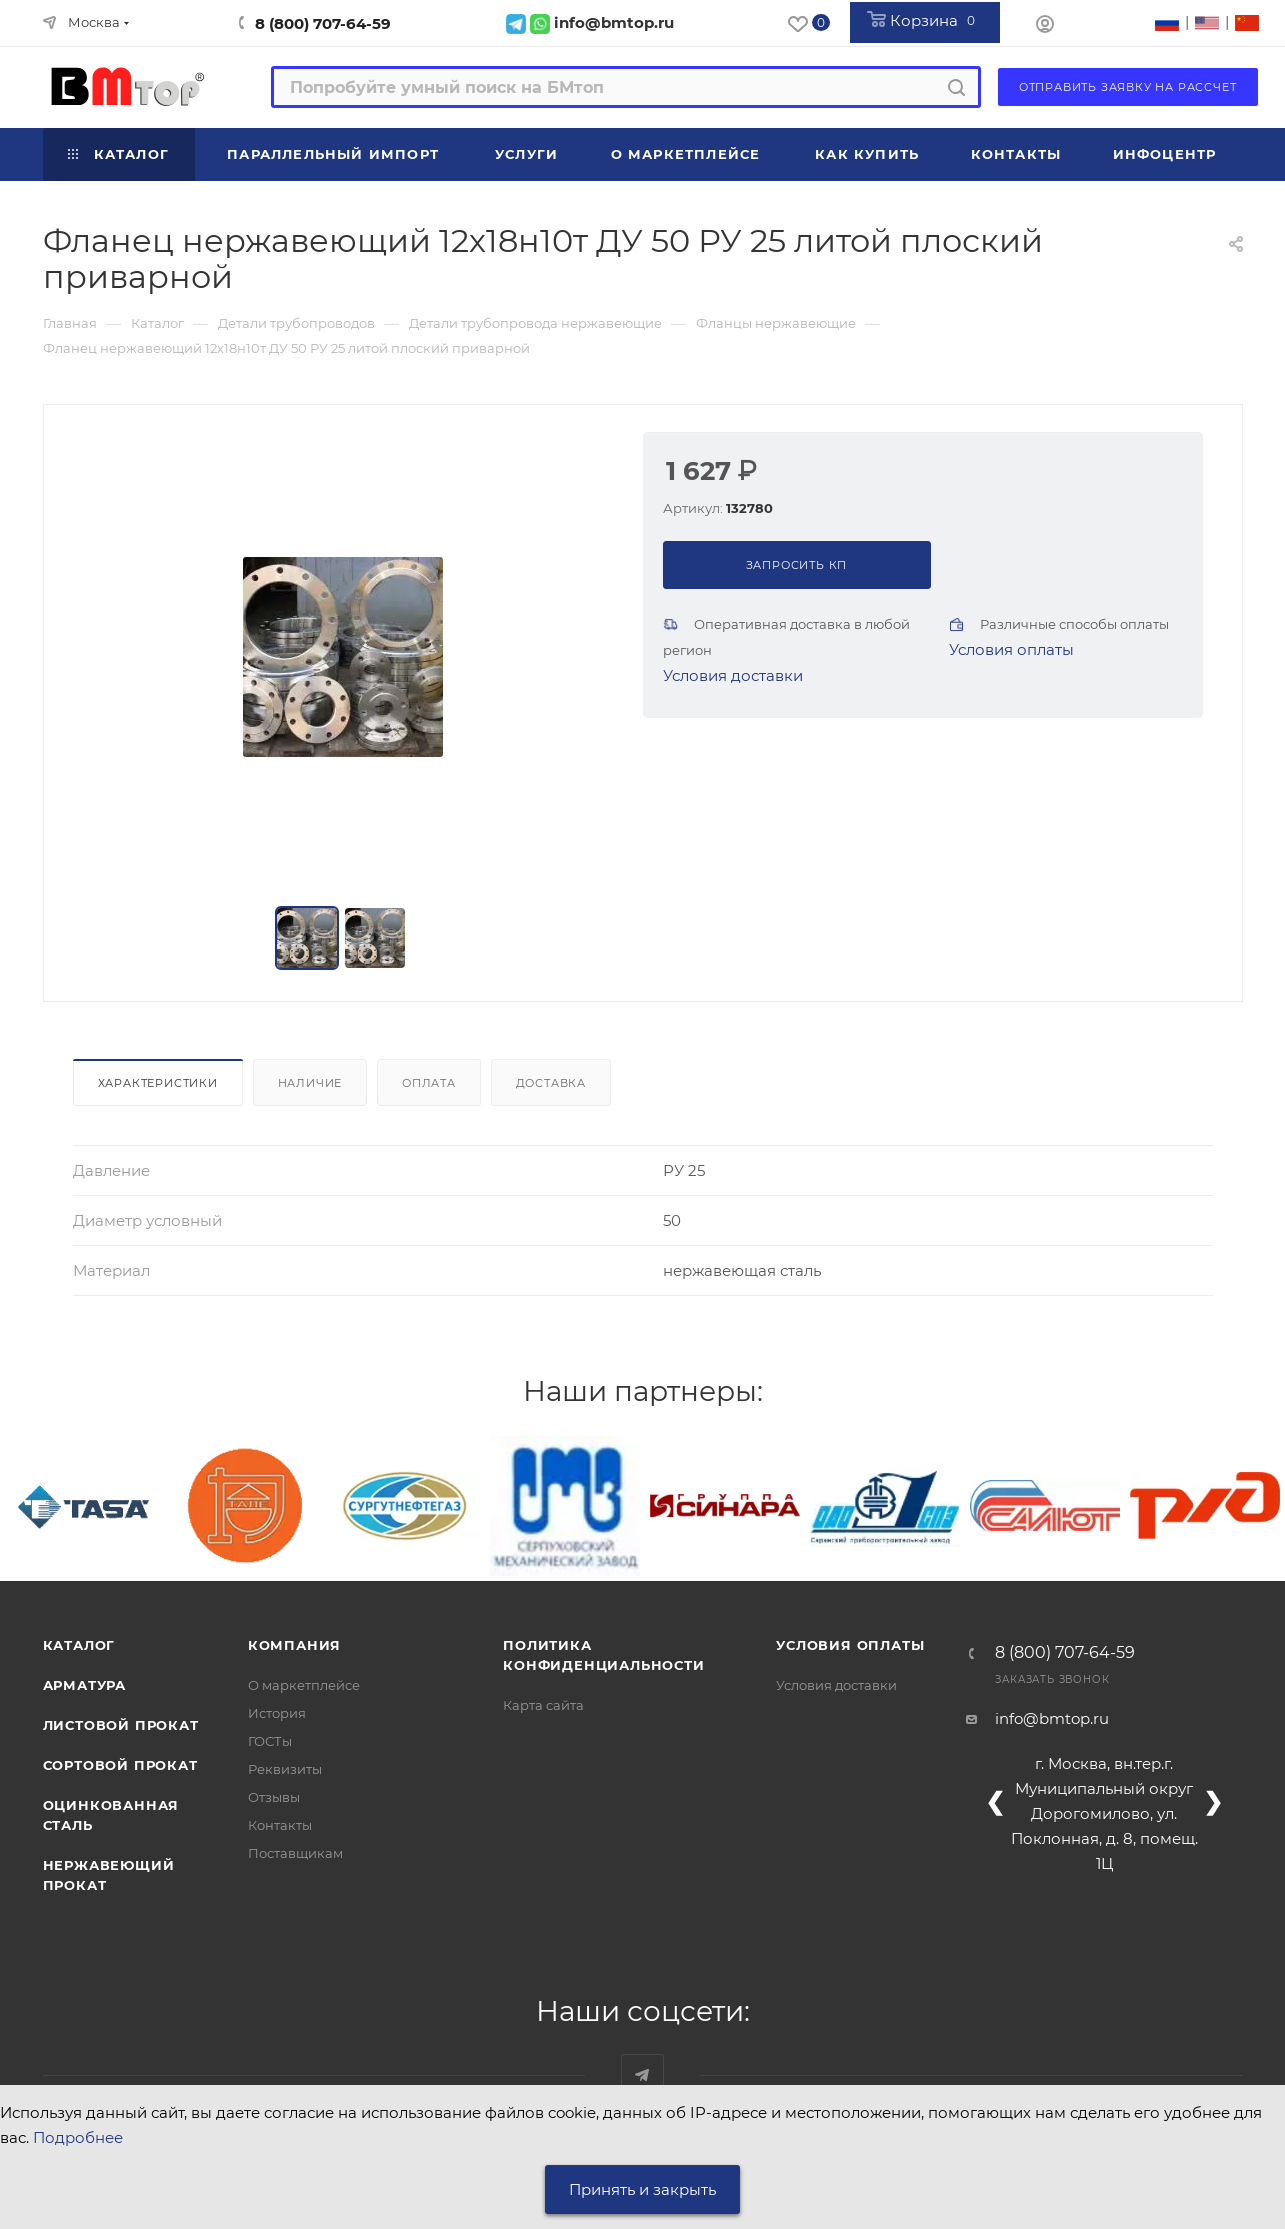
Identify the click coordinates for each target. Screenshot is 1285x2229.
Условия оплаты (1011, 649)
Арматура (84, 1685)
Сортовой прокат (120, 1765)
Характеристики (158, 1083)
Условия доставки (733, 675)
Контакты (280, 1825)
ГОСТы (270, 1741)
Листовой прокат (121, 1725)
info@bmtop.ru (1052, 1718)
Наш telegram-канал (642, 2075)
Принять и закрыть (642, 2189)
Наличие (310, 1083)
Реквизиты (285, 1769)
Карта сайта (543, 1705)
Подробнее (78, 2137)
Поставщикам (295, 1853)
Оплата (429, 1083)
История (277, 1713)
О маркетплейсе (304, 1685)
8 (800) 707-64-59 (323, 23)
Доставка (551, 1083)
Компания (294, 1645)
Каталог (79, 1645)
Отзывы (274, 1797)
